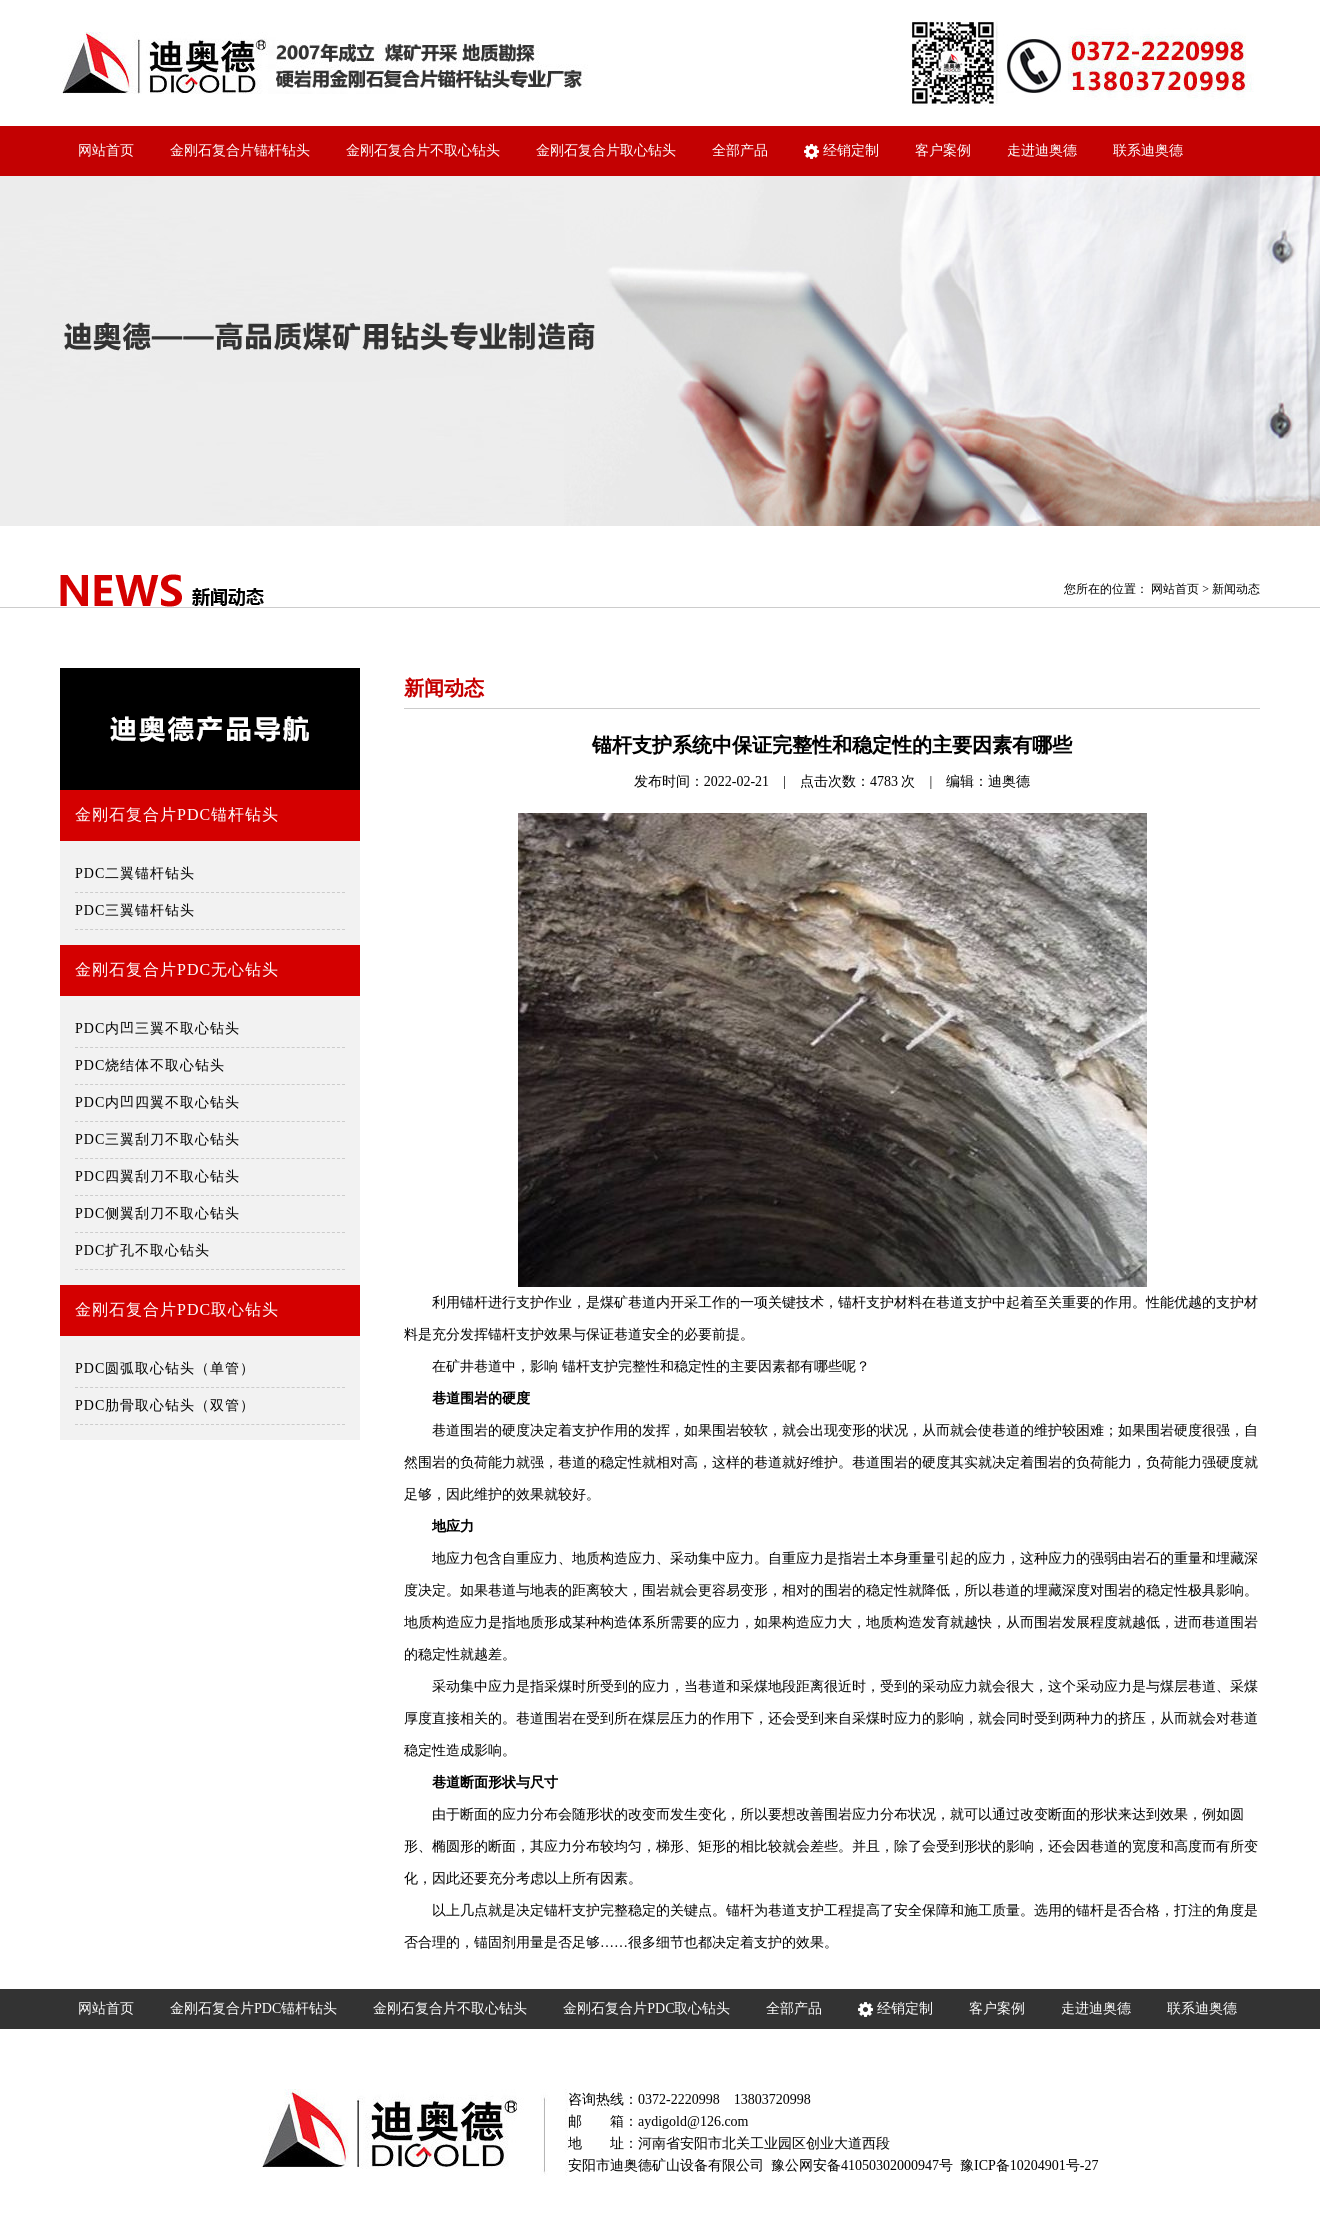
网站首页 (106, 150)
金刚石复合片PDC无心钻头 (177, 969)
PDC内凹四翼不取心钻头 (157, 1102)
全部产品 (740, 150)
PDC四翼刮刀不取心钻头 (157, 1176)
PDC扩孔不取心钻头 (142, 1250)
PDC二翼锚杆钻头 (135, 873)
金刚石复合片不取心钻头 (423, 150)
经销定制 (841, 151)
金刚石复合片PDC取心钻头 (177, 1309)
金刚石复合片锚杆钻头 (240, 150)
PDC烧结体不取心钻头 (150, 1065)
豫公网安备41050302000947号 (862, 2165)
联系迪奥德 (1148, 150)
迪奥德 (1009, 781)
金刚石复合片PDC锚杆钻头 (177, 814)
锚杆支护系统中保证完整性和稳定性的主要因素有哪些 (832, 745)
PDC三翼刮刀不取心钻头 (157, 1139)
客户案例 (943, 150)
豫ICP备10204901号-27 (1029, 2165)
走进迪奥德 (1042, 150)
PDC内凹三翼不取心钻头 (157, 1028)
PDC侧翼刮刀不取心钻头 (157, 1213)
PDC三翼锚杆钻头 (135, 910)
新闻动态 (1236, 589)
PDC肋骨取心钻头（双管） (165, 1405)
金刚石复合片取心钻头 (606, 150)
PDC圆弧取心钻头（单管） (165, 1368)
